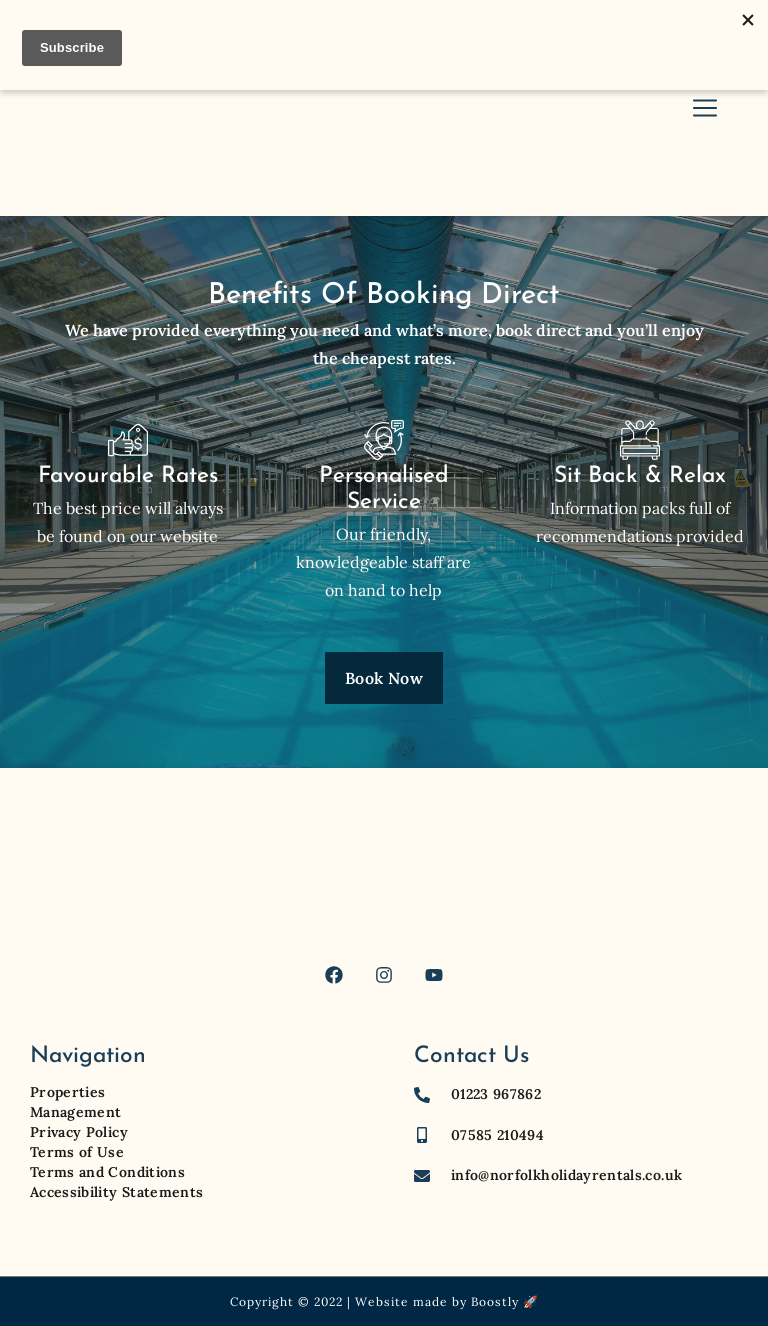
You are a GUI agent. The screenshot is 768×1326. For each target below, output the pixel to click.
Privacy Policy (79, 1132)
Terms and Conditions (107, 1172)
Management (76, 1112)
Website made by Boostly (437, 1301)
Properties (68, 1092)
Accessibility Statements (116, 1192)
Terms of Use (77, 1152)
